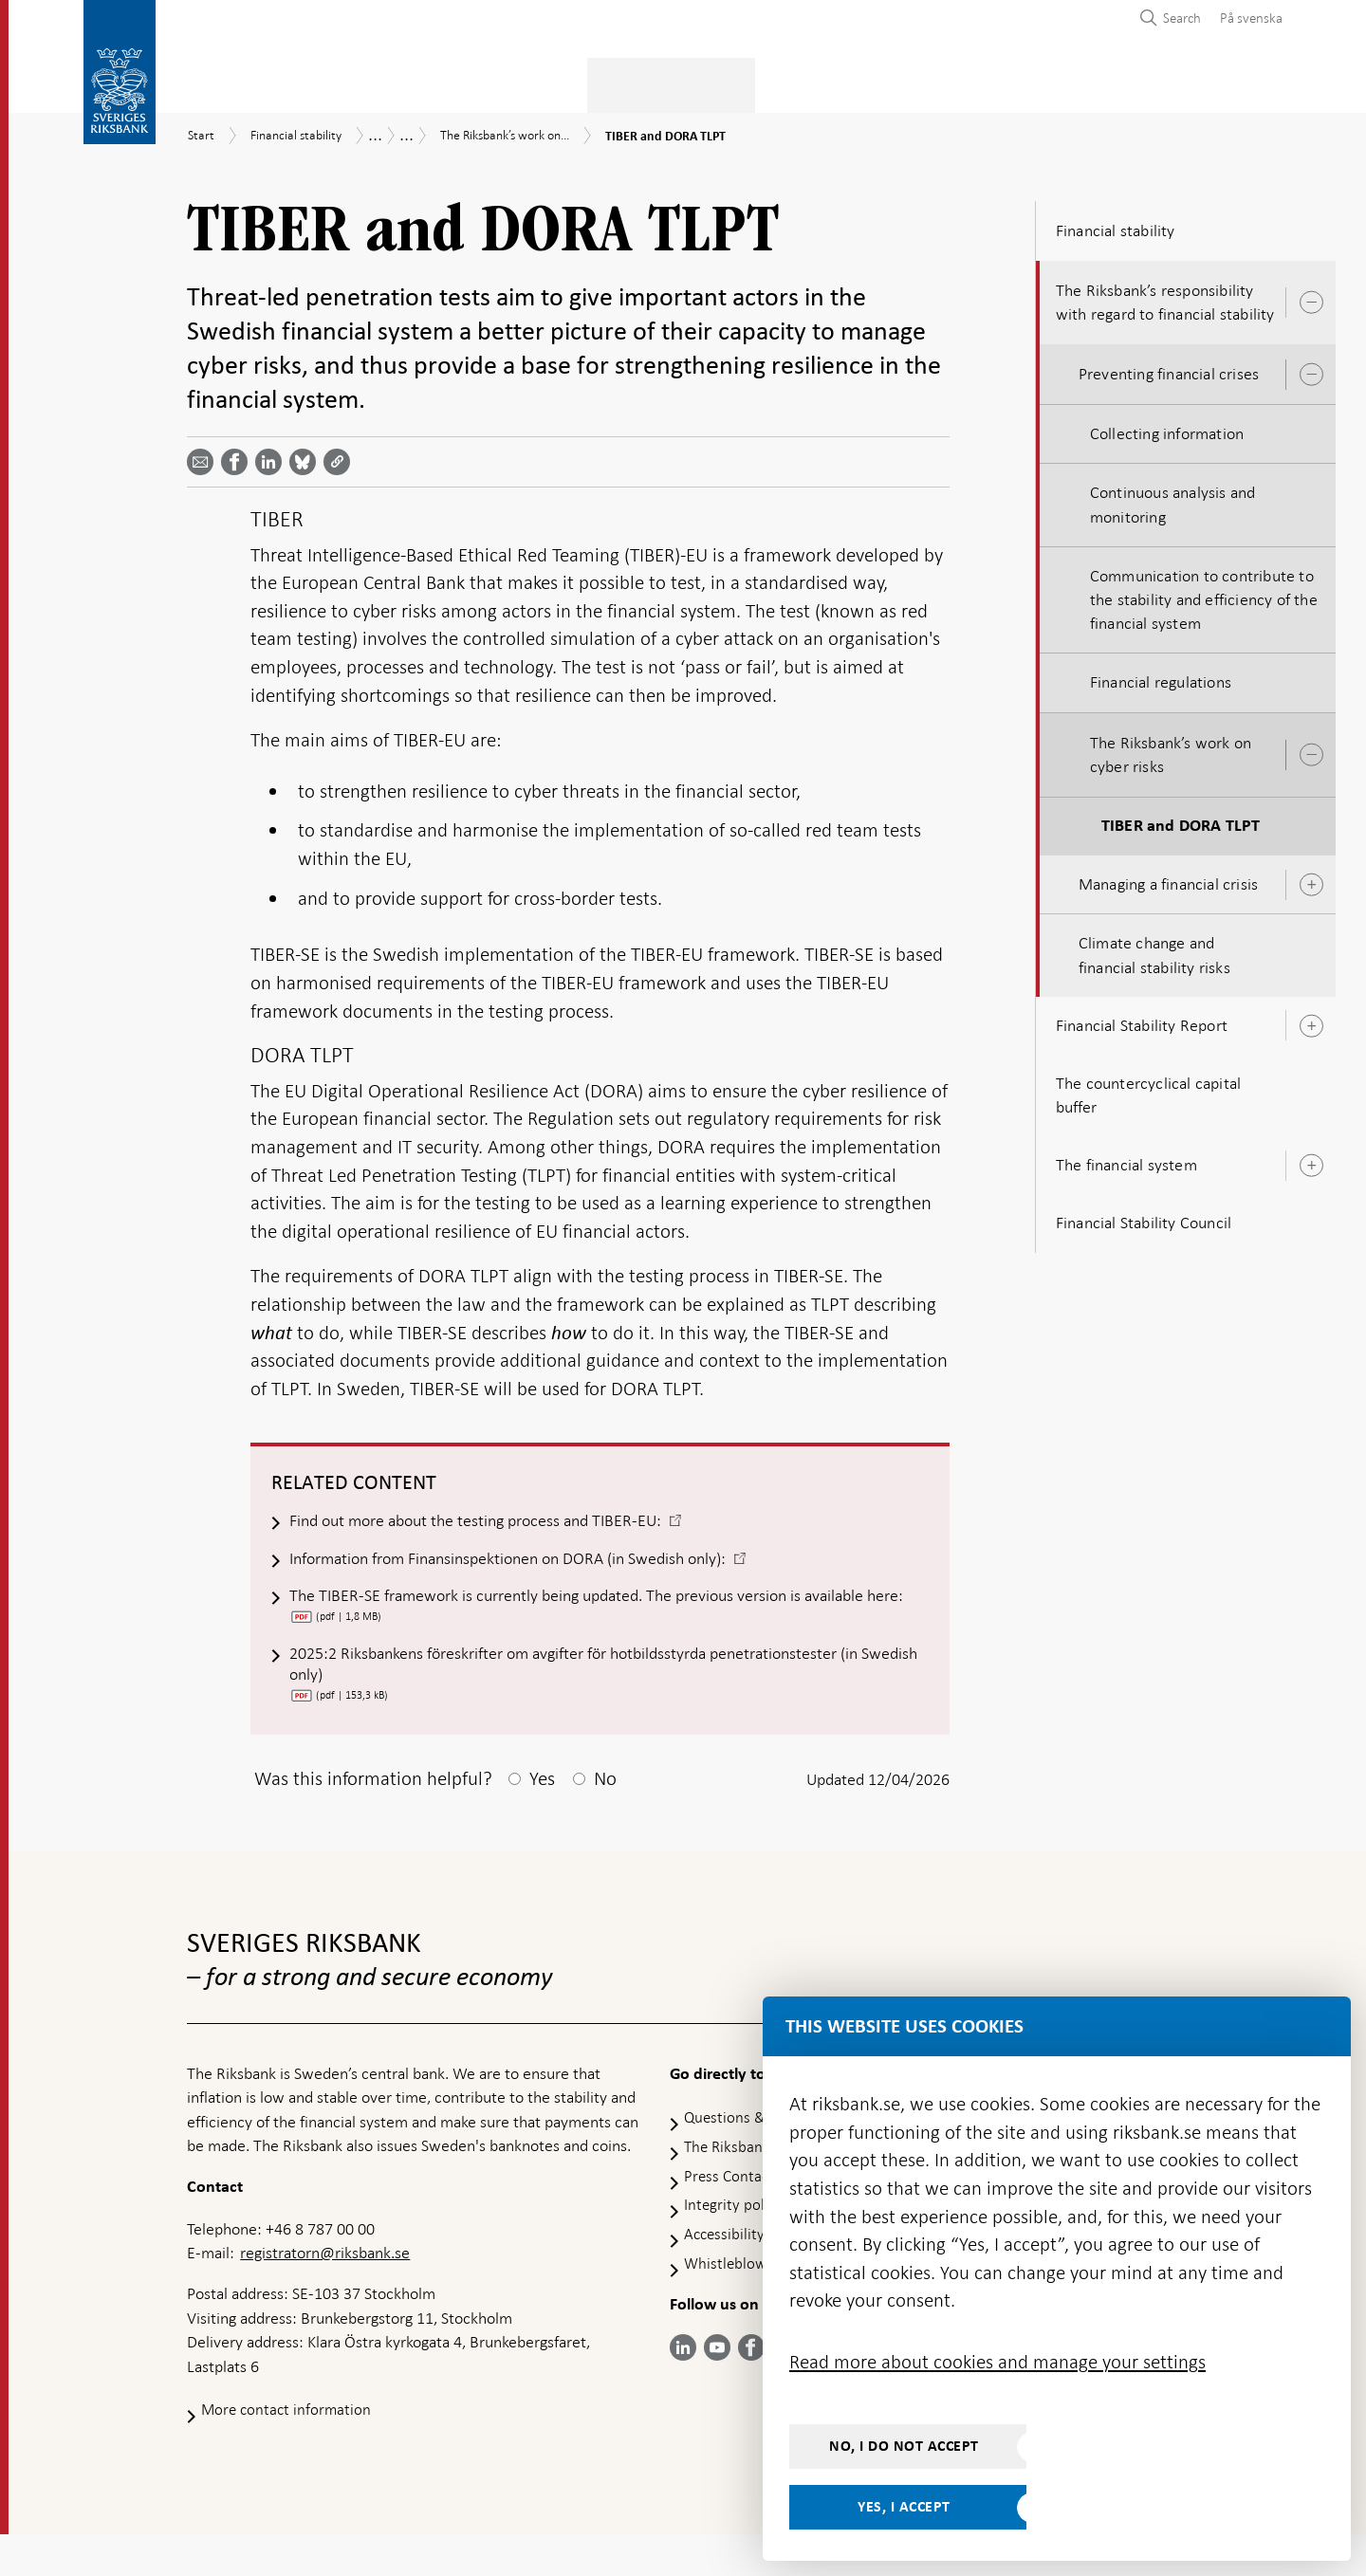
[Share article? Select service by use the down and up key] (272, 456)
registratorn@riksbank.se (325, 2294)
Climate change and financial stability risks (1154, 949)
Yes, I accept (904, 2506)
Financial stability (678, 82)
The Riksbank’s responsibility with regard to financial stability (1165, 296)
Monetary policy (516, 82)
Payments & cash (356, 82)
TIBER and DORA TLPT (1181, 820)
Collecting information (1167, 427)
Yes (542, 1820)
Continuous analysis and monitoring (1173, 499)
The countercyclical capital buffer (1148, 1089)
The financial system (1126, 1159)
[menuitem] (1246, 18)
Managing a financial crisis (1168, 878)
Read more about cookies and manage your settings (997, 2361)
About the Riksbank (1110, 82)
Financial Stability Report (1142, 1019)
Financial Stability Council (1143, 1217)
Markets (807, 82)
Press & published (938, 82)
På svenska (1251, 18)
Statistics (224, 82)
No (605, 1820)
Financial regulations (1160, 677)
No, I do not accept (904, 2446)
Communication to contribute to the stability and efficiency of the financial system (1204, 594)
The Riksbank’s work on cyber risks (1170, 749)
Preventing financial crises (1169, 368)
